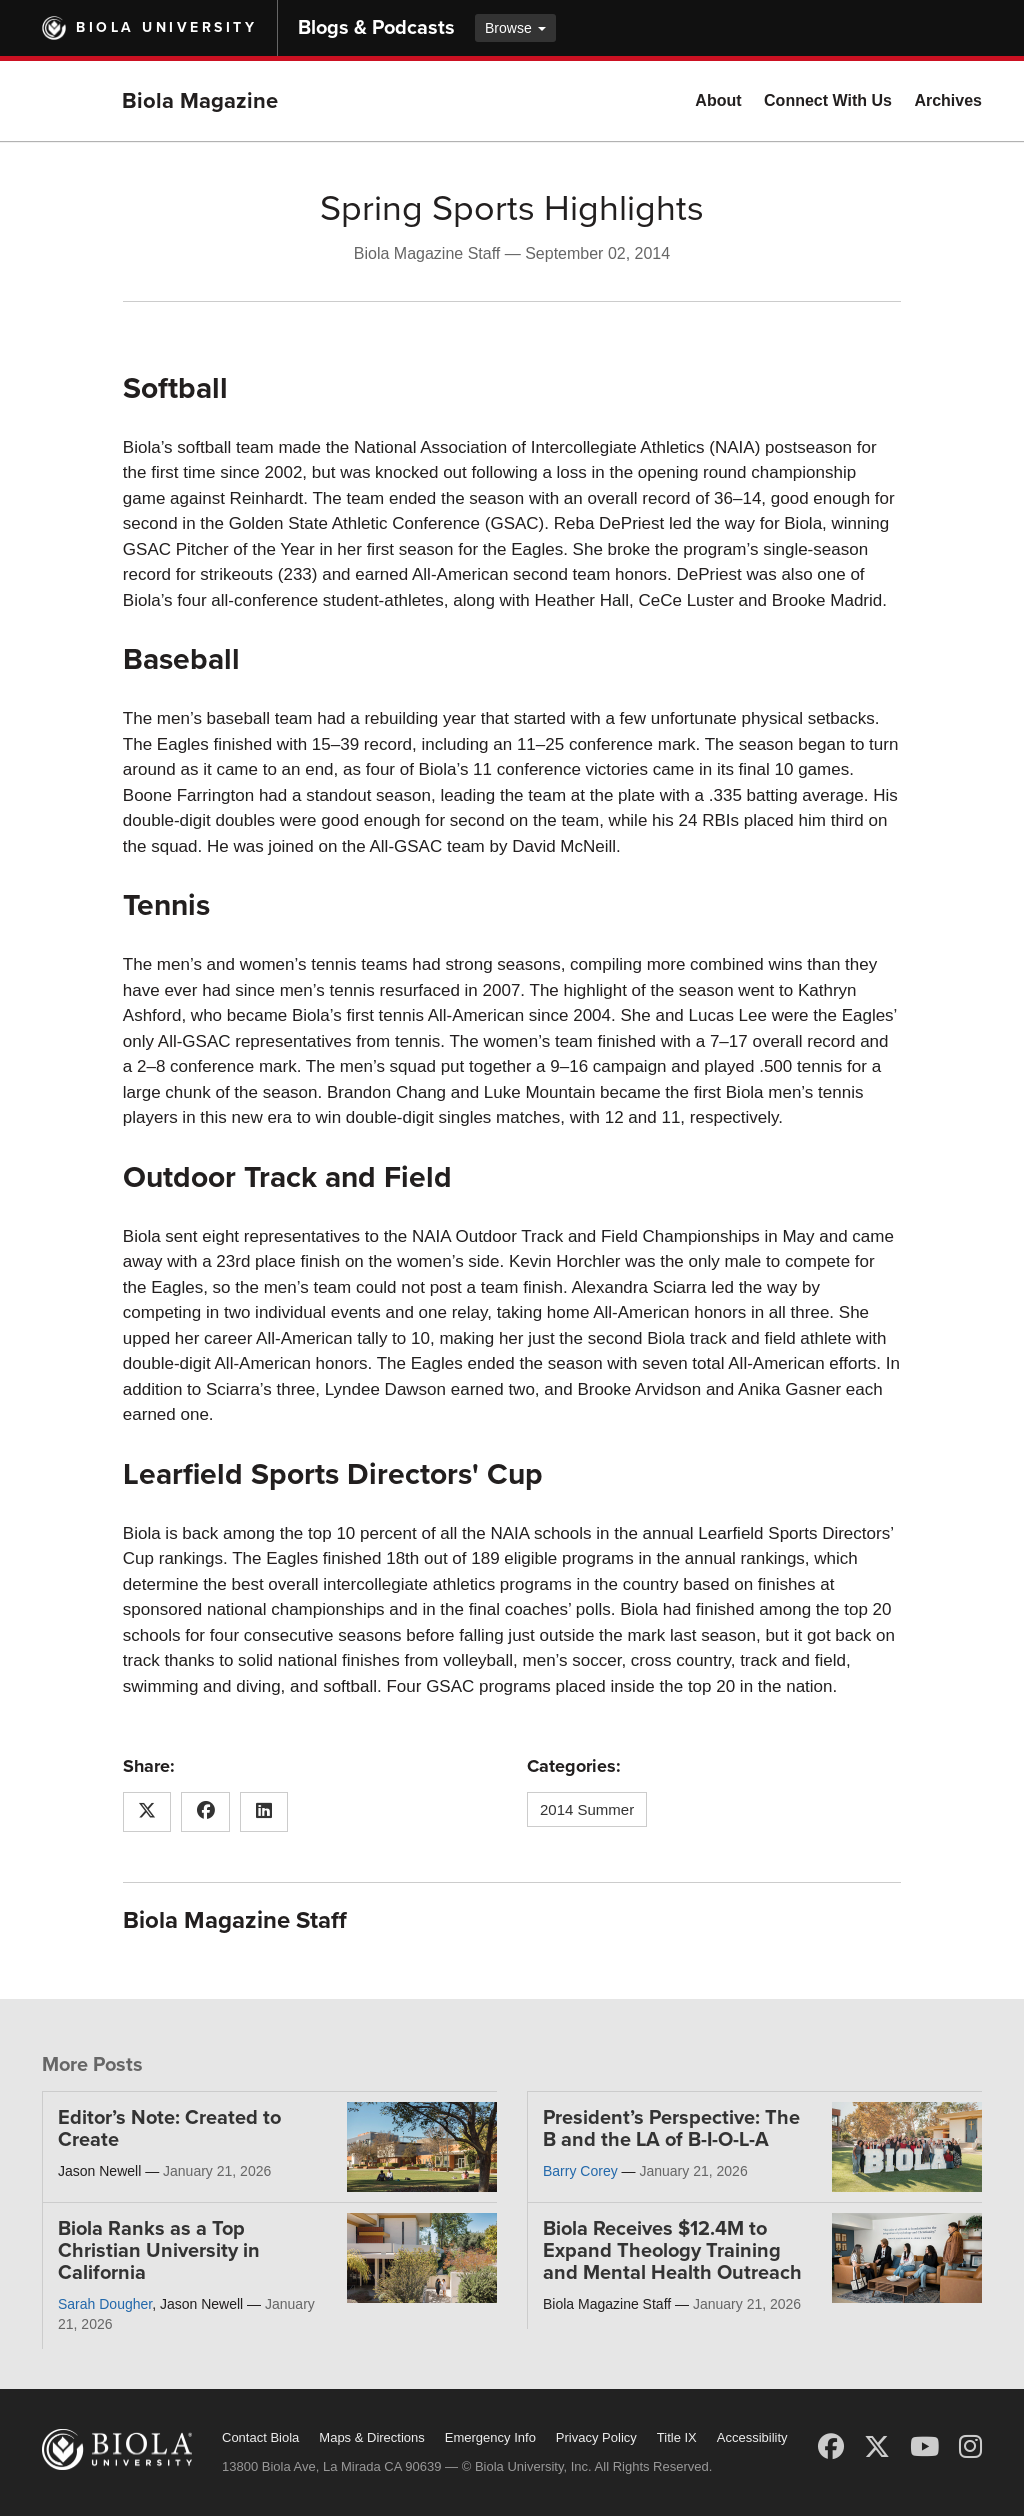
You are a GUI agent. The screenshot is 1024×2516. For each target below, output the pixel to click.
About (718, 100)
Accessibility (752, 2437)
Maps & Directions (371, 2437)
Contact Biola (260, 2437)
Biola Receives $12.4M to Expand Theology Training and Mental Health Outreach (672, 2251)
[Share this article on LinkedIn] (264, 1812)
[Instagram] (970, 2447)
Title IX (677, 2437)
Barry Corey (580, 2171)
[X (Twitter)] (877, 2447)
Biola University (166, 27)
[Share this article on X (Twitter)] (147, 1812)
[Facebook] (831, 2447)
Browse (515, 28)
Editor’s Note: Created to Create (169, 2129)
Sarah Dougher (105, 2304)
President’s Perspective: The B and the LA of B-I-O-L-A (671, 2129)
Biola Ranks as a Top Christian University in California (159, 2251)
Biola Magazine (200, 101)
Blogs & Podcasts (376, 28)
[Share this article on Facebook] (205, 1812)
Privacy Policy (596, 2437)
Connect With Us (828, 100)
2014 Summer (587, 1809)
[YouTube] (924, 2447)
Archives (948, 100)
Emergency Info (490, 2437)
